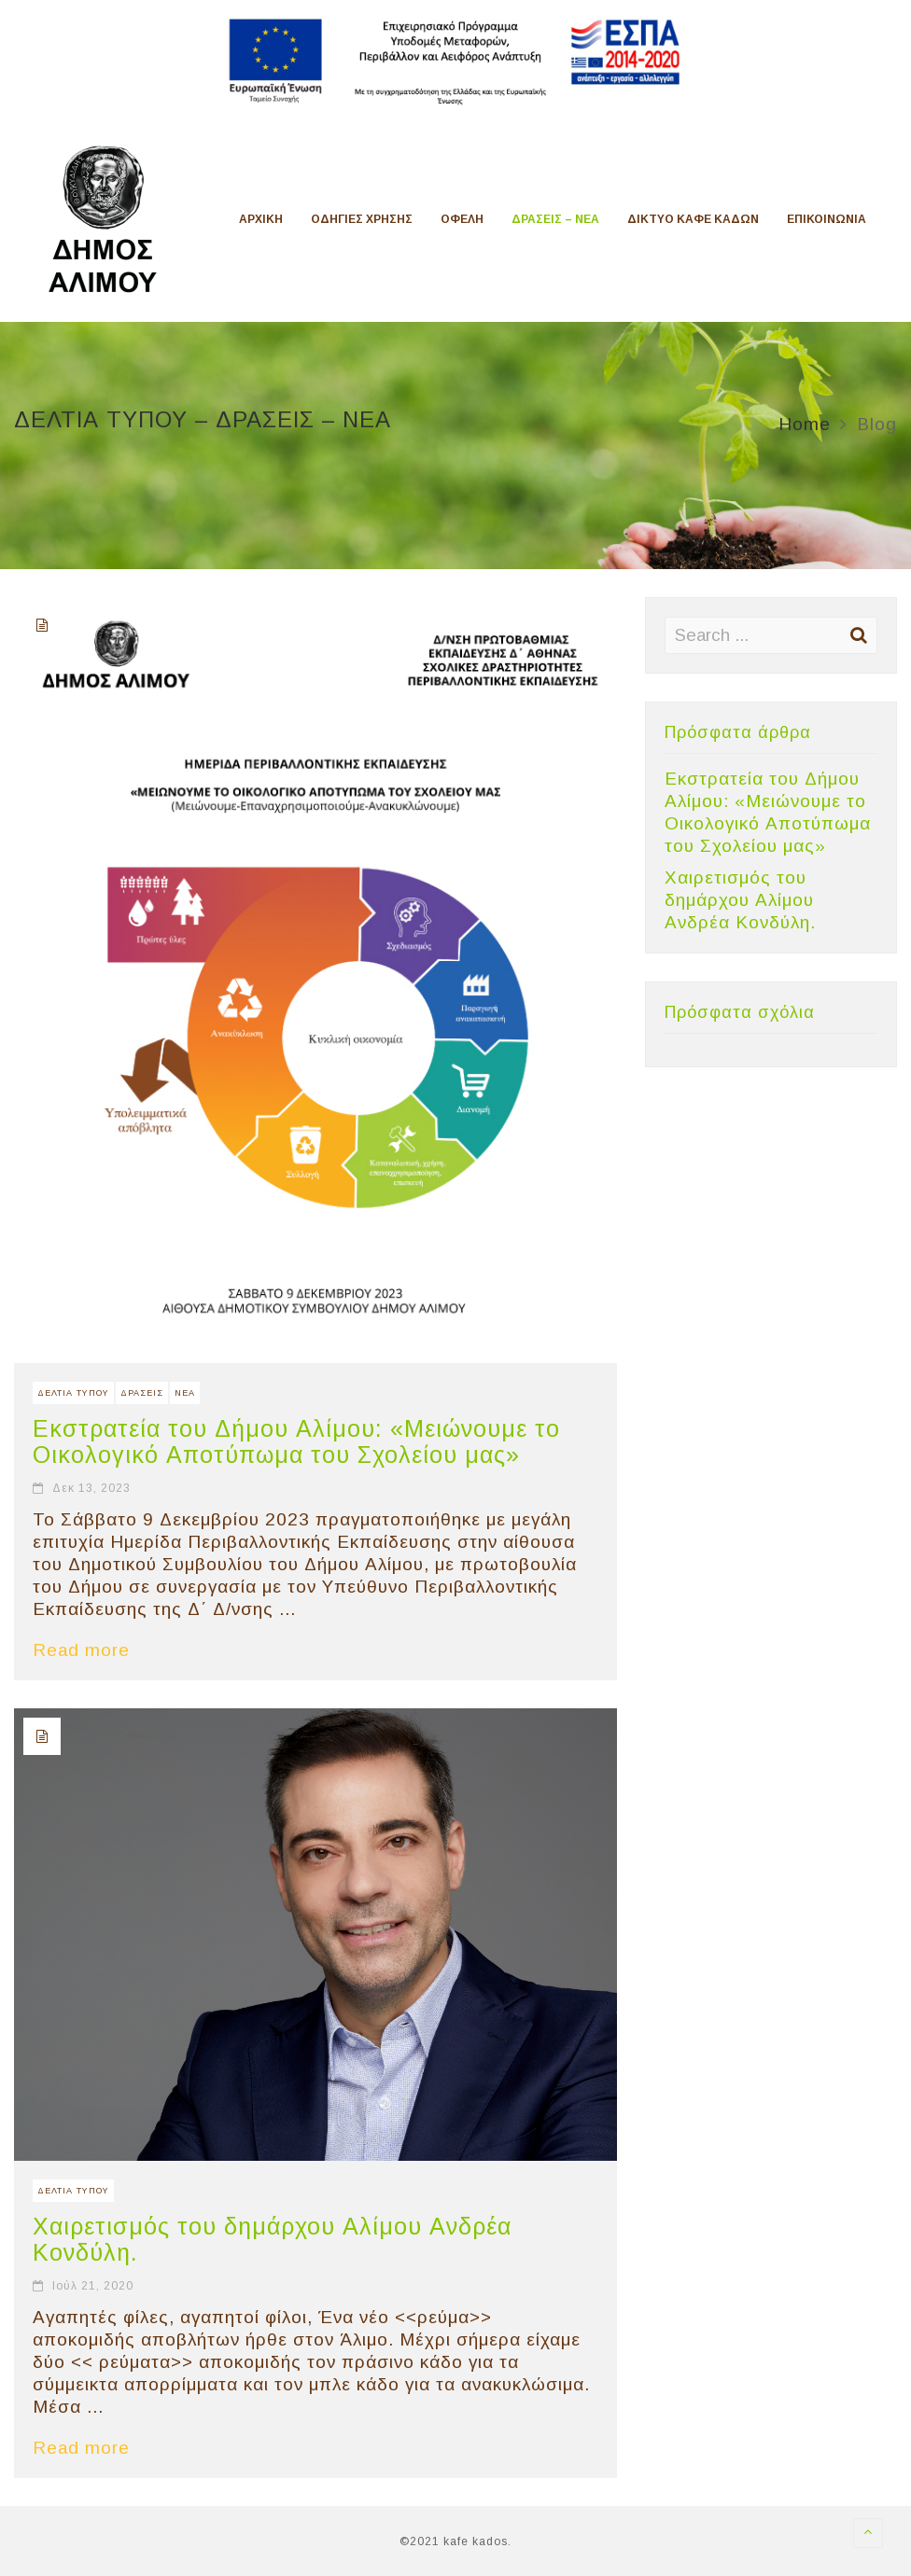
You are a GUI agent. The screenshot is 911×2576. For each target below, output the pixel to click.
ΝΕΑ (185, 1393)
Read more (90, 1650)
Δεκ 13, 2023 (91, 1488)
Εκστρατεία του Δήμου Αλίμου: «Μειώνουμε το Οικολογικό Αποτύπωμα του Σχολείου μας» (296, 1441)
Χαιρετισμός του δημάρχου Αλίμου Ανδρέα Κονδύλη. (740, 900)
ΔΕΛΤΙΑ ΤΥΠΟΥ (73, 1393)
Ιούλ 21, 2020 (92, 2285)
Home (804, 424)
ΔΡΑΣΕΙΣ (141, 1393)
